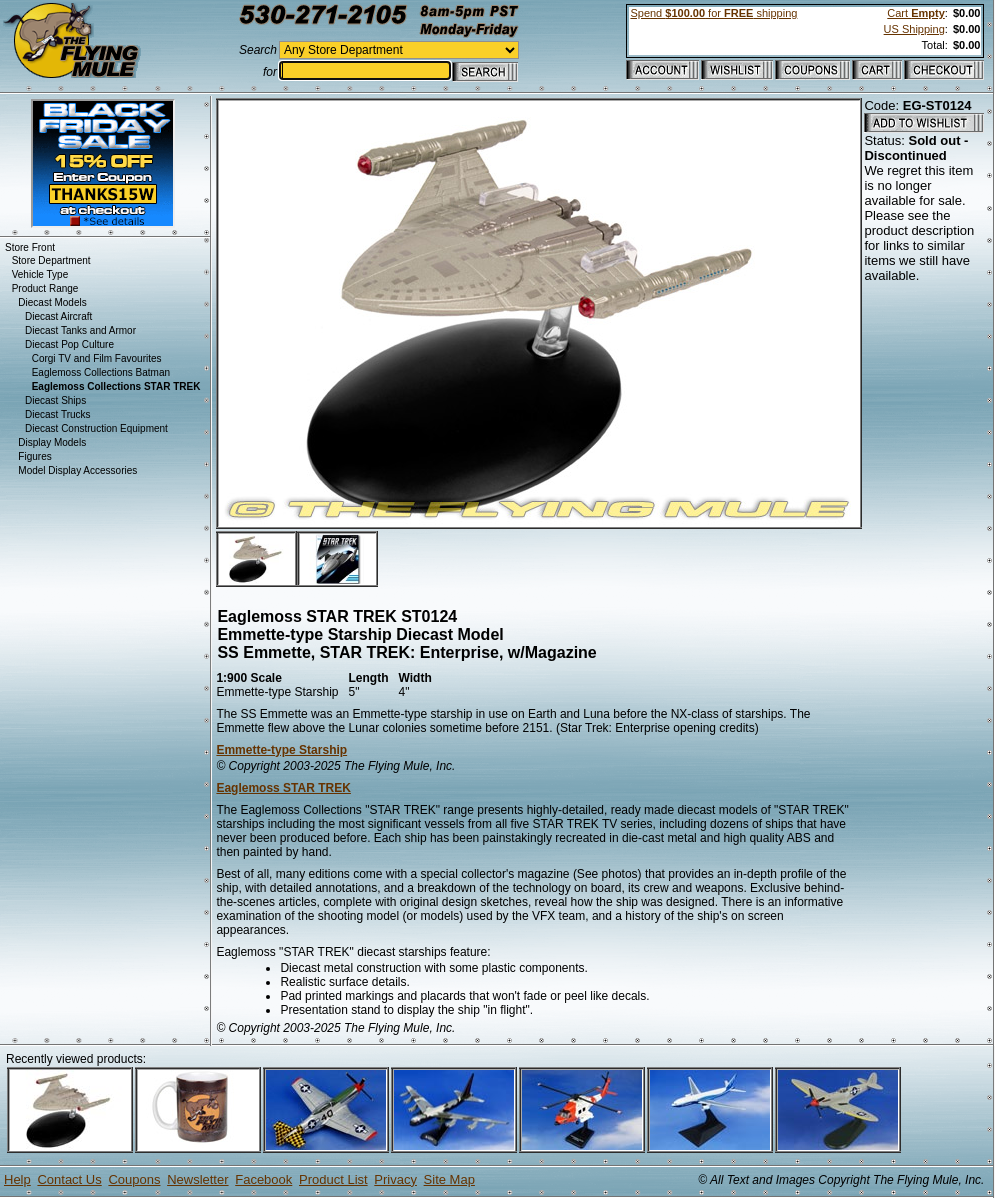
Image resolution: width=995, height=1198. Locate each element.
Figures (34, 456)
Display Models (52, 442)
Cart (915, 13)
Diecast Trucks (58, 414)
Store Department (51, 260)
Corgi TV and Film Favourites (97, 358)
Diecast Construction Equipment (96, 428)
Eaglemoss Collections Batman (101, 372)
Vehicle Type (40, 274)
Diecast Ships (55, 400)
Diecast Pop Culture (69, 344)
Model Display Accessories (77, 470)
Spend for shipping (713, 13)
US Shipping (914, 29)
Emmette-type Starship (281, 750)
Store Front (30, 247)
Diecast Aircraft (58, 316)
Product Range (45, 288)
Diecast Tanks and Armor (80, 330)
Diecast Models (52, 302)
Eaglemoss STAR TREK (283, 788)
